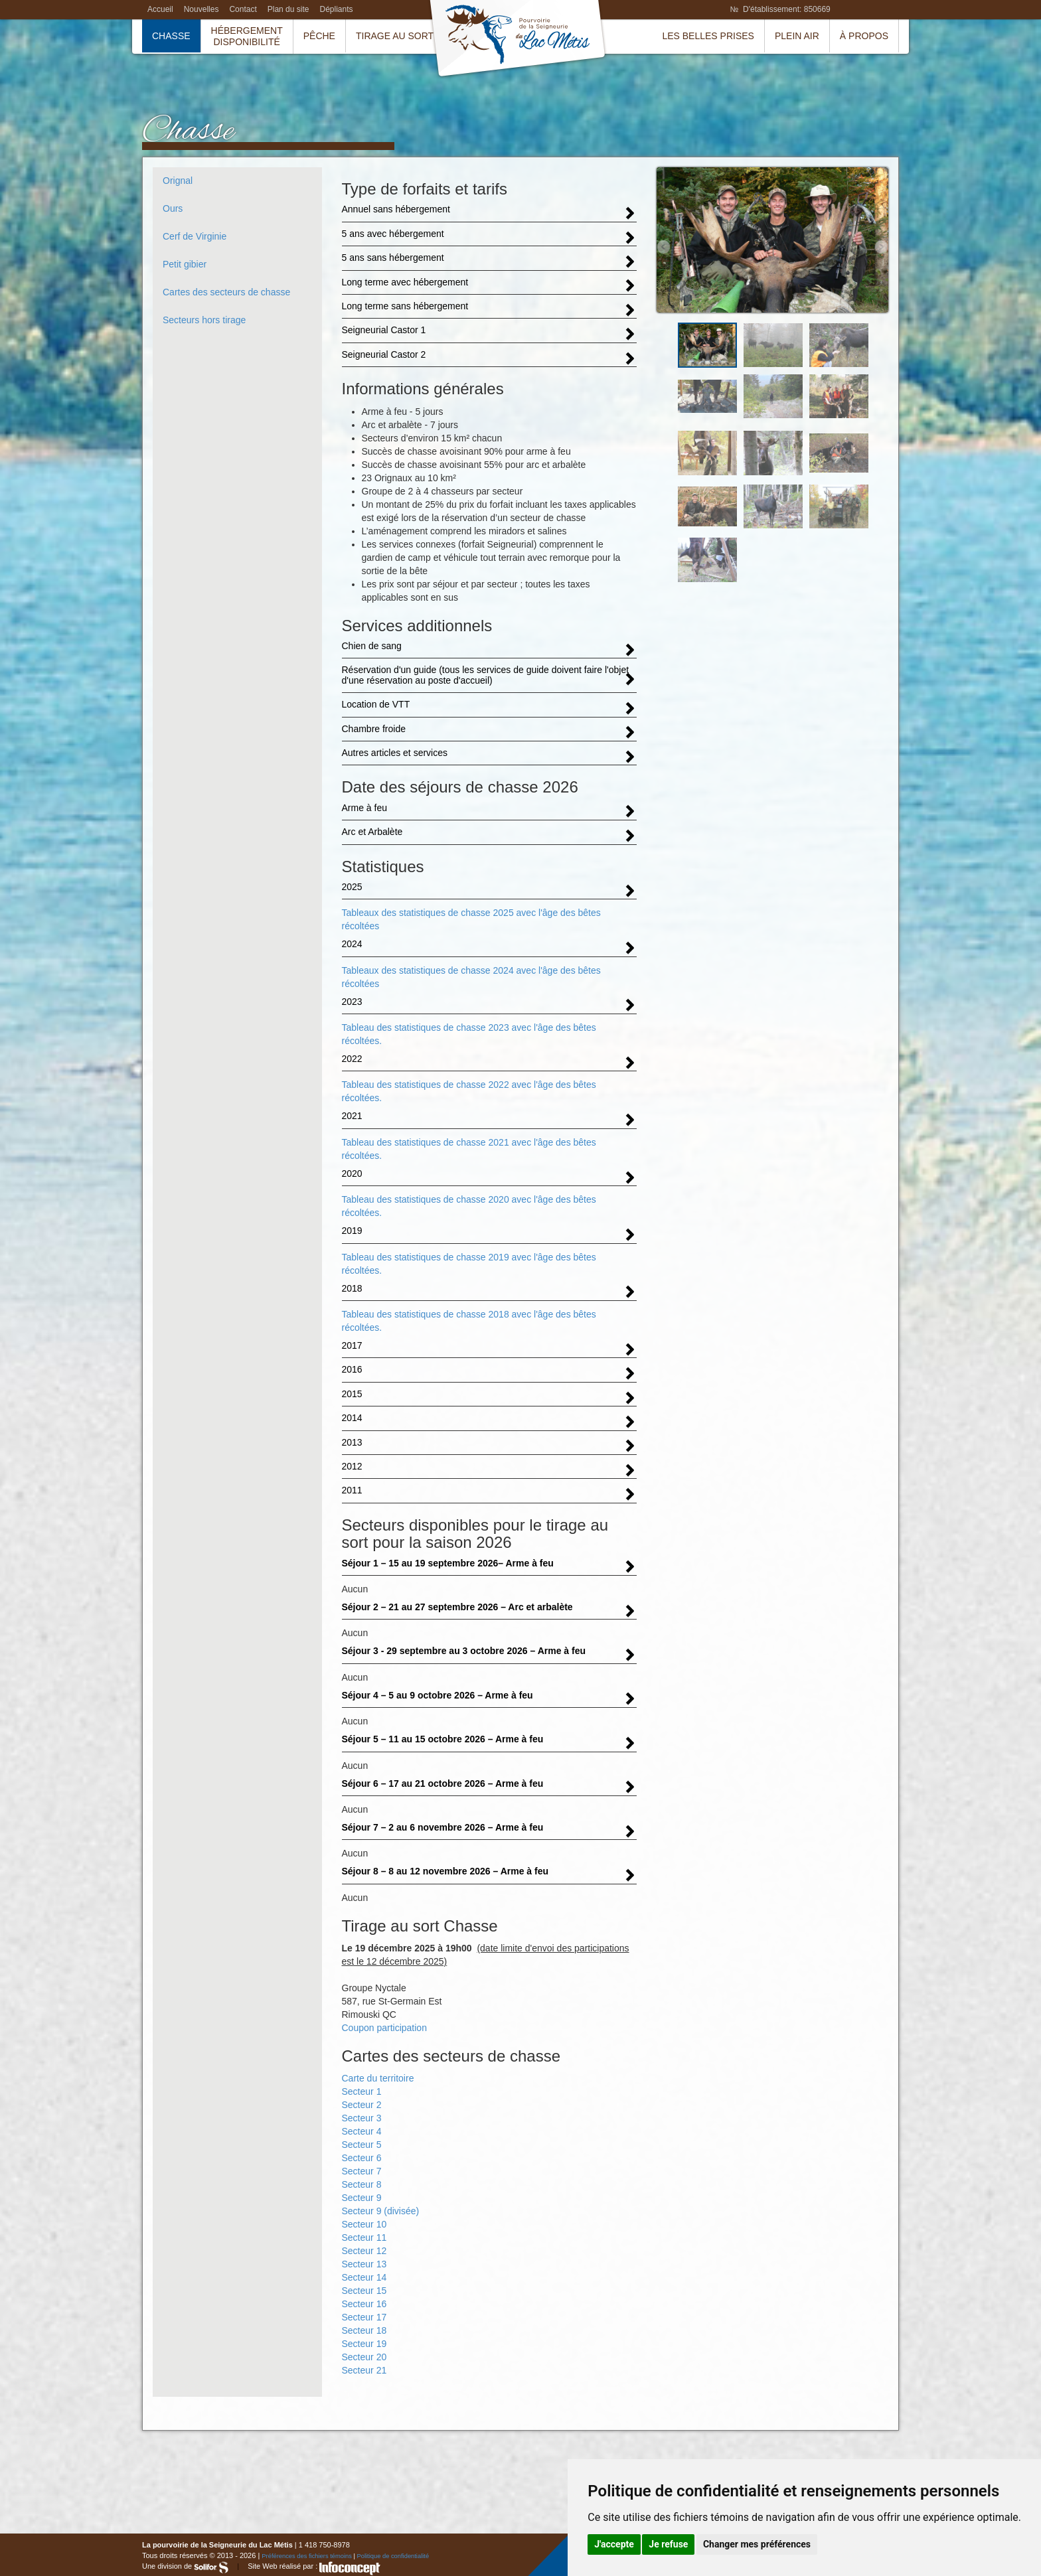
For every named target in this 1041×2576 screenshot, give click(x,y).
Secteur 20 (364, 2357)
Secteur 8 (362, 2184)
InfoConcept (349, 2568)
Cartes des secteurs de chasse (226, 292)
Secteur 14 (364, 2277)
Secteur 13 (364, 2264)
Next (881, 247)
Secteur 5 (362, 2144)
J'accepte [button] (614, 2544)
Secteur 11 (364, 2237)
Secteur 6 (362, 2158)
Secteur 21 (364, 2370)
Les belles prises (708, 36)
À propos (864, 36)
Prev (664, 247)
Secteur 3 (362, 2118)
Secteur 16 (364, 2304)
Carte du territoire (378, 2078)
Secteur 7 (362, 2171)
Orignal (178, 180)
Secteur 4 (362, 2131)
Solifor (211, 2567)
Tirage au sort (395, 36)
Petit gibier (184, 264)
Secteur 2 (362, 2104)
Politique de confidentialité (393, 2556)
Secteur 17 (364, 2317)
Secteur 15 (364, 2290)
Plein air (797, 36)
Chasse (171, 36)
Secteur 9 (362, 2197)
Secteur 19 (364, 2343)
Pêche (319, 36)
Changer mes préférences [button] (757, 2544)
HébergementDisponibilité (247, 36)
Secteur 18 (364, 2330)
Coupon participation (384, 2027)
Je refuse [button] (668, 2544)
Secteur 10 (364, 2224)
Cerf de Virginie (194, 236)
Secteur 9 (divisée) (381, 2211)
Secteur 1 (362, 2091)
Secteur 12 (364, 2250)
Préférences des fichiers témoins (307, 2556)
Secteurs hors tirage (204, 320)
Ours (173, 208)
